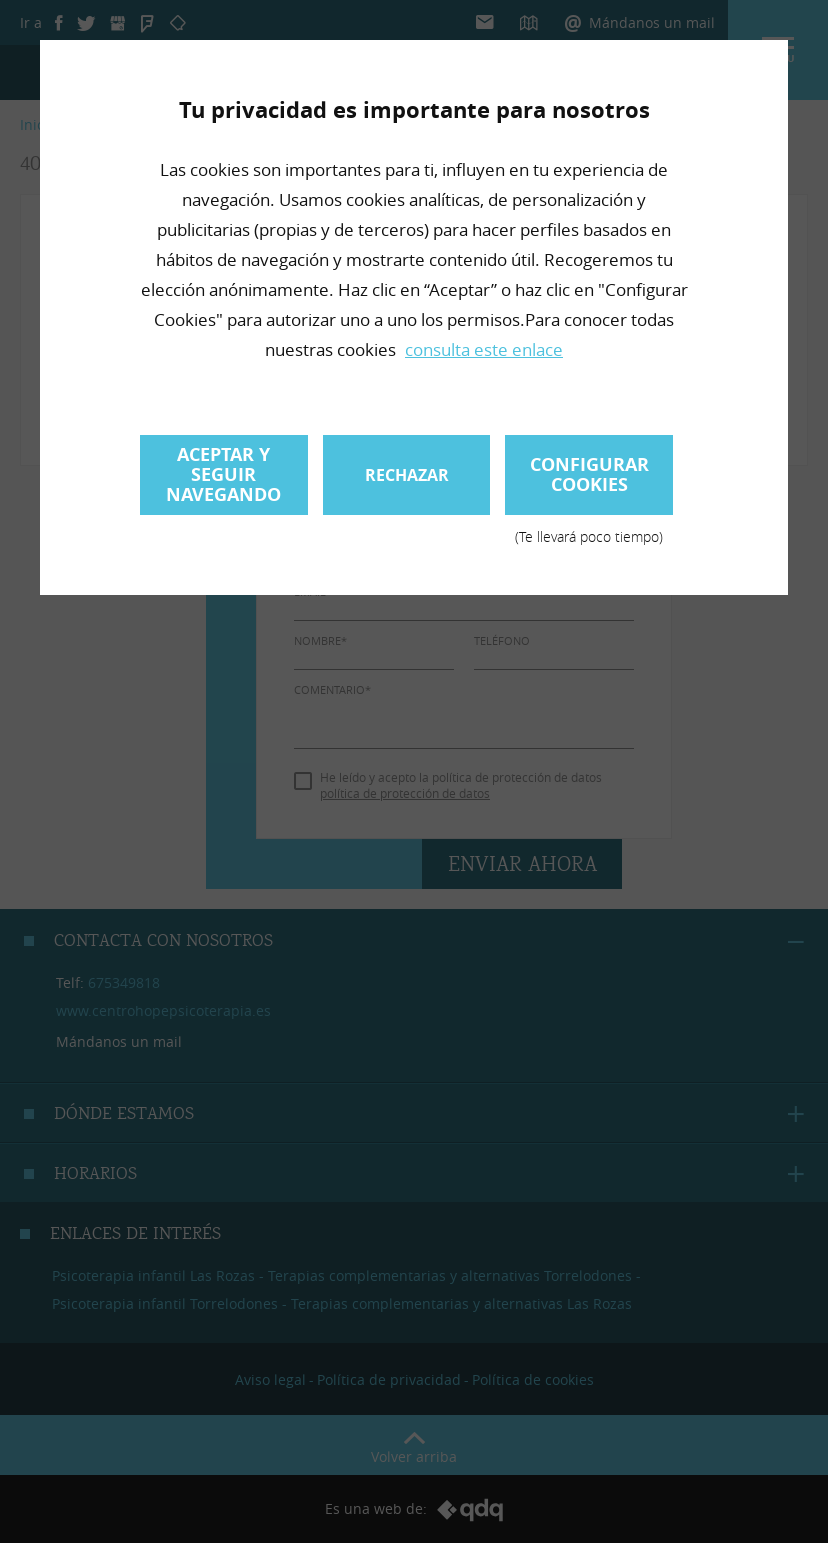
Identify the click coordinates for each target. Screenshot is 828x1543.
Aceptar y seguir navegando (223, 474)
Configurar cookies (589, 483)
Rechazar (407, 475)
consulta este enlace (484, 349)
